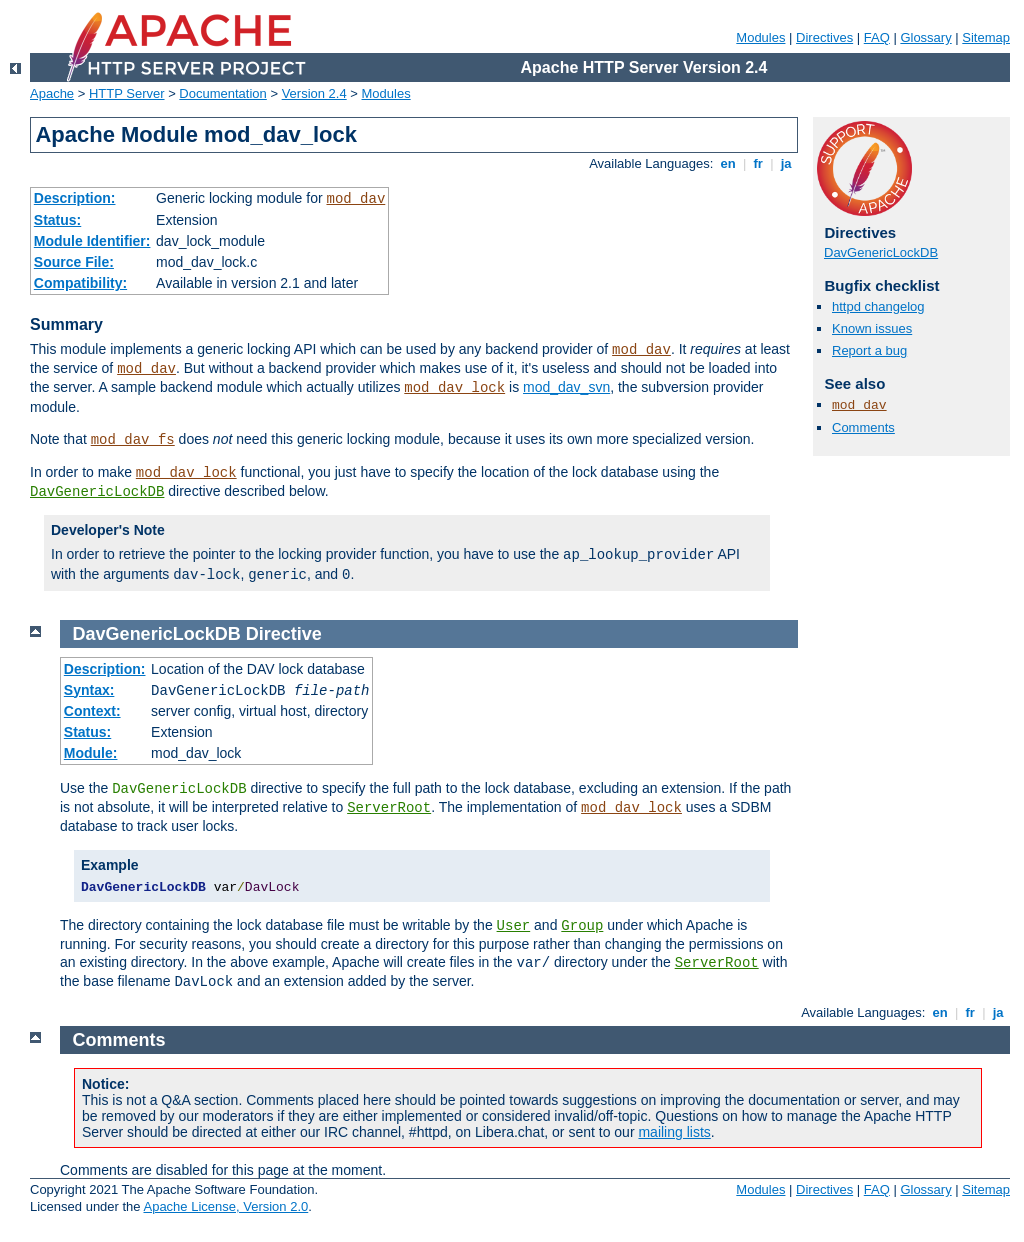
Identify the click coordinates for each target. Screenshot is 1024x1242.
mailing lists (674, 1132)
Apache (52, 93)
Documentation (222, 93)
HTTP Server (127, 93)
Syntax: (89, 690)
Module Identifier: (92, 241)
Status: (57, 220)
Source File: (74, 262)
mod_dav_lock (454, 388)
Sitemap (986, 37)
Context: (92, 711)
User (514, 926)
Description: (75, 198)
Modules (760, 37)
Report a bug (869, 350)
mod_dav (355, 199)
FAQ (877, 37)
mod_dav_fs (133, 440)
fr (758, 163)
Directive (284, 634)
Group (582, 926)
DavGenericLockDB (97, 492)
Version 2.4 (314, 93)
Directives (824, 37)
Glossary (925, 37)
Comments (863, 427)
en (728, 163)
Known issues (872, 328)
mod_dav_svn (566, 387)
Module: (91, 753)
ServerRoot (389, 808)
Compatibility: (80, 283)
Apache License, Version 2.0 (225, 1206)
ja (786, 163)
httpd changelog (878, 306)
